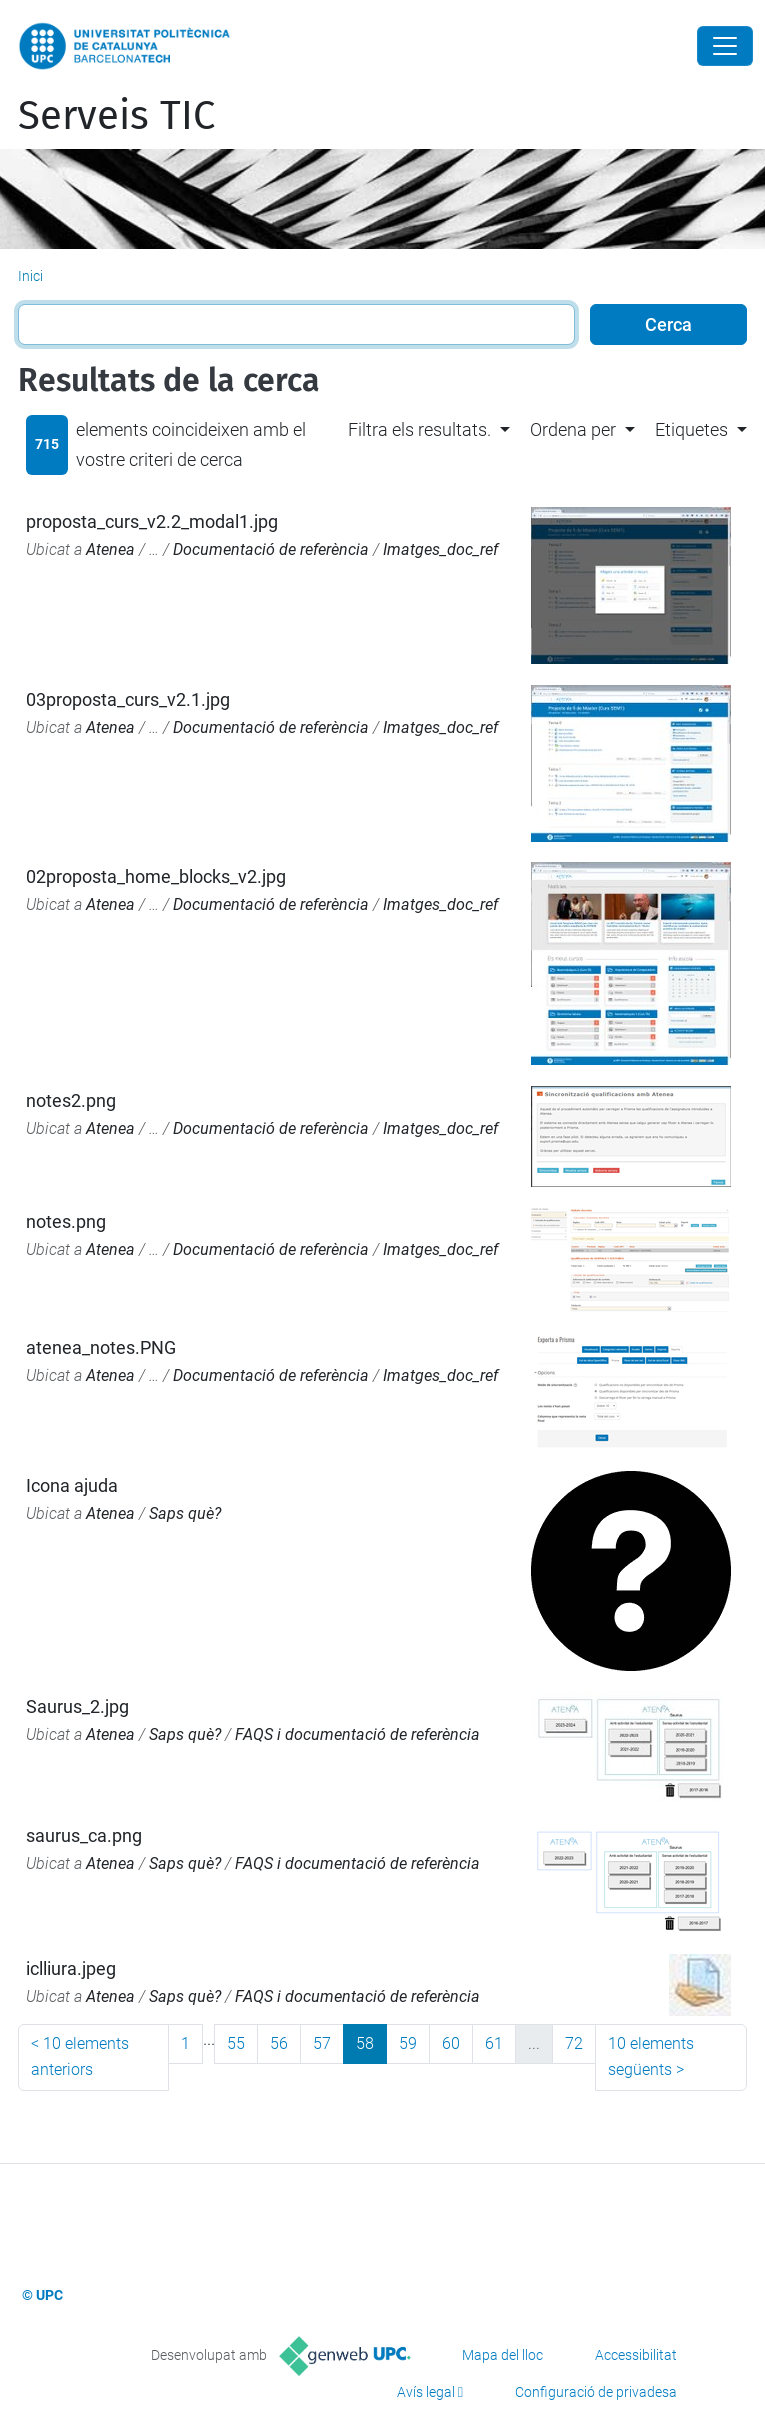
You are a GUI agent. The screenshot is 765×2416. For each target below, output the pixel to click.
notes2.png (71, 1100)
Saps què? (185, 1513)
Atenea (110, 549)
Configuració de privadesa (596, 2392)
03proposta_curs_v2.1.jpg (128, 699)
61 (494, 2043)
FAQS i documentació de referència (357, 1734)
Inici (30, 276)
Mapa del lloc (502, 2355)
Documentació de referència (271, 549)
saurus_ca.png (84, 1835)
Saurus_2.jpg (77, 1706)
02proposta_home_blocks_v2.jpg (156, 876)
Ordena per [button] (573, 429)
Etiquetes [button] (691, 429)
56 (279, 2043)
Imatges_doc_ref (440, 549)
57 (322, 2043)
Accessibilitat (636, 2355)
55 (236, 2043)
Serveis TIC (116, 116)
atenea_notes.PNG (101, 1347)
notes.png (66, 1221)
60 (451, 2043)
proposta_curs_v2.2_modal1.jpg (152, 521)
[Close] (725, 46)
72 (574, 2043)
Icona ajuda (72, 1485)
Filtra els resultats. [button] (419, 429)
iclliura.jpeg (71, 1968)
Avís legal (426, 2392)
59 (408, 2043)
